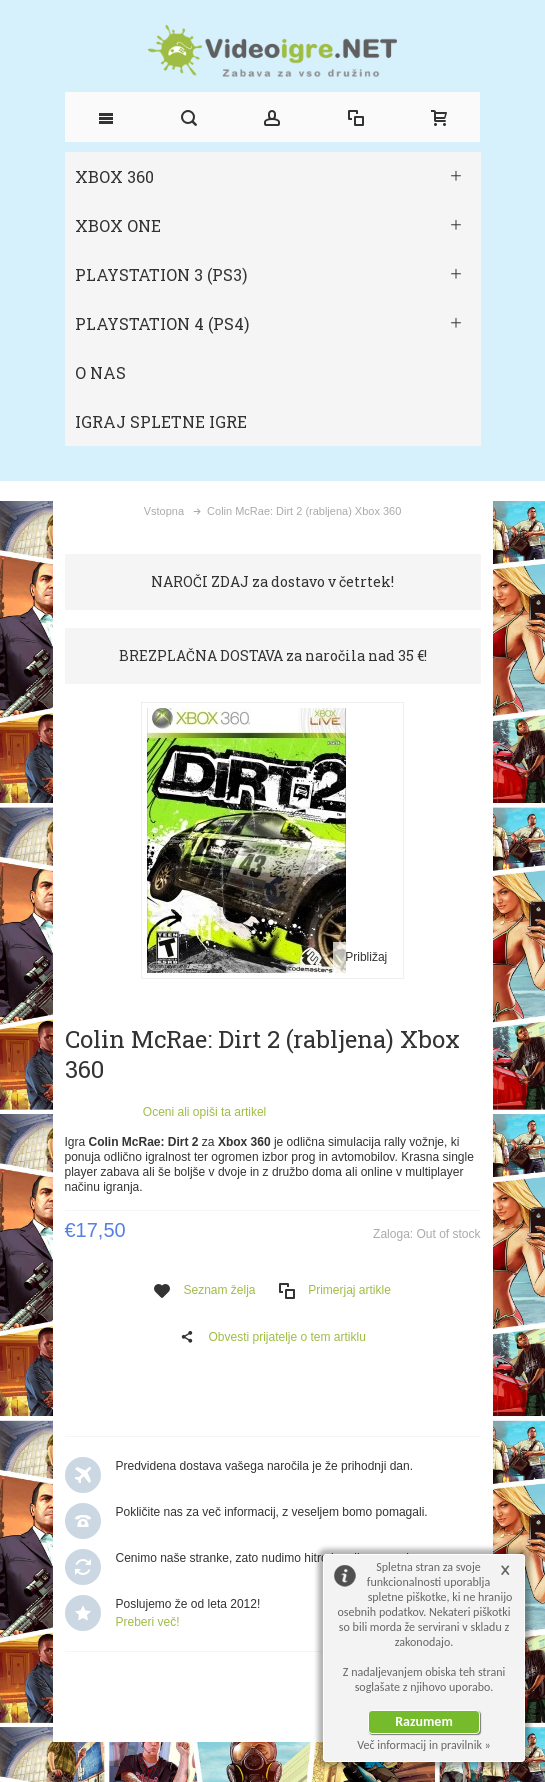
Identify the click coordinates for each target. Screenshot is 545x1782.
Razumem (424, 1721)
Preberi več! (148, 1622)
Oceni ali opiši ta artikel (204, 1112)
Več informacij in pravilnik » (424, 1745)
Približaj (366, 957)
